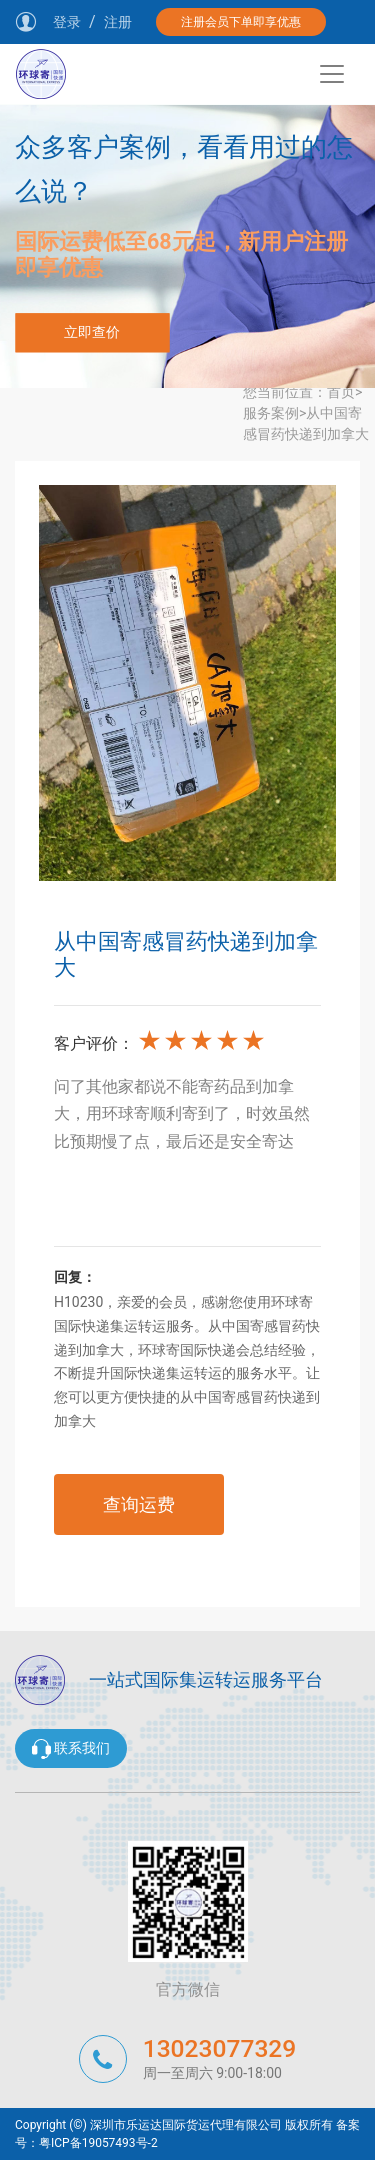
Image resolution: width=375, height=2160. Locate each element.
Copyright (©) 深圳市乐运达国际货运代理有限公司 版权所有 (174, 2125)
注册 (118, 22)
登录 (67, 22)
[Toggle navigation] (332, 74)
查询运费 (139, 1504)
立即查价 (92, 332)
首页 (341, 392)
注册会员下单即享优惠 (241, 22)
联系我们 (71, 1749)
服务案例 (271, 413)
